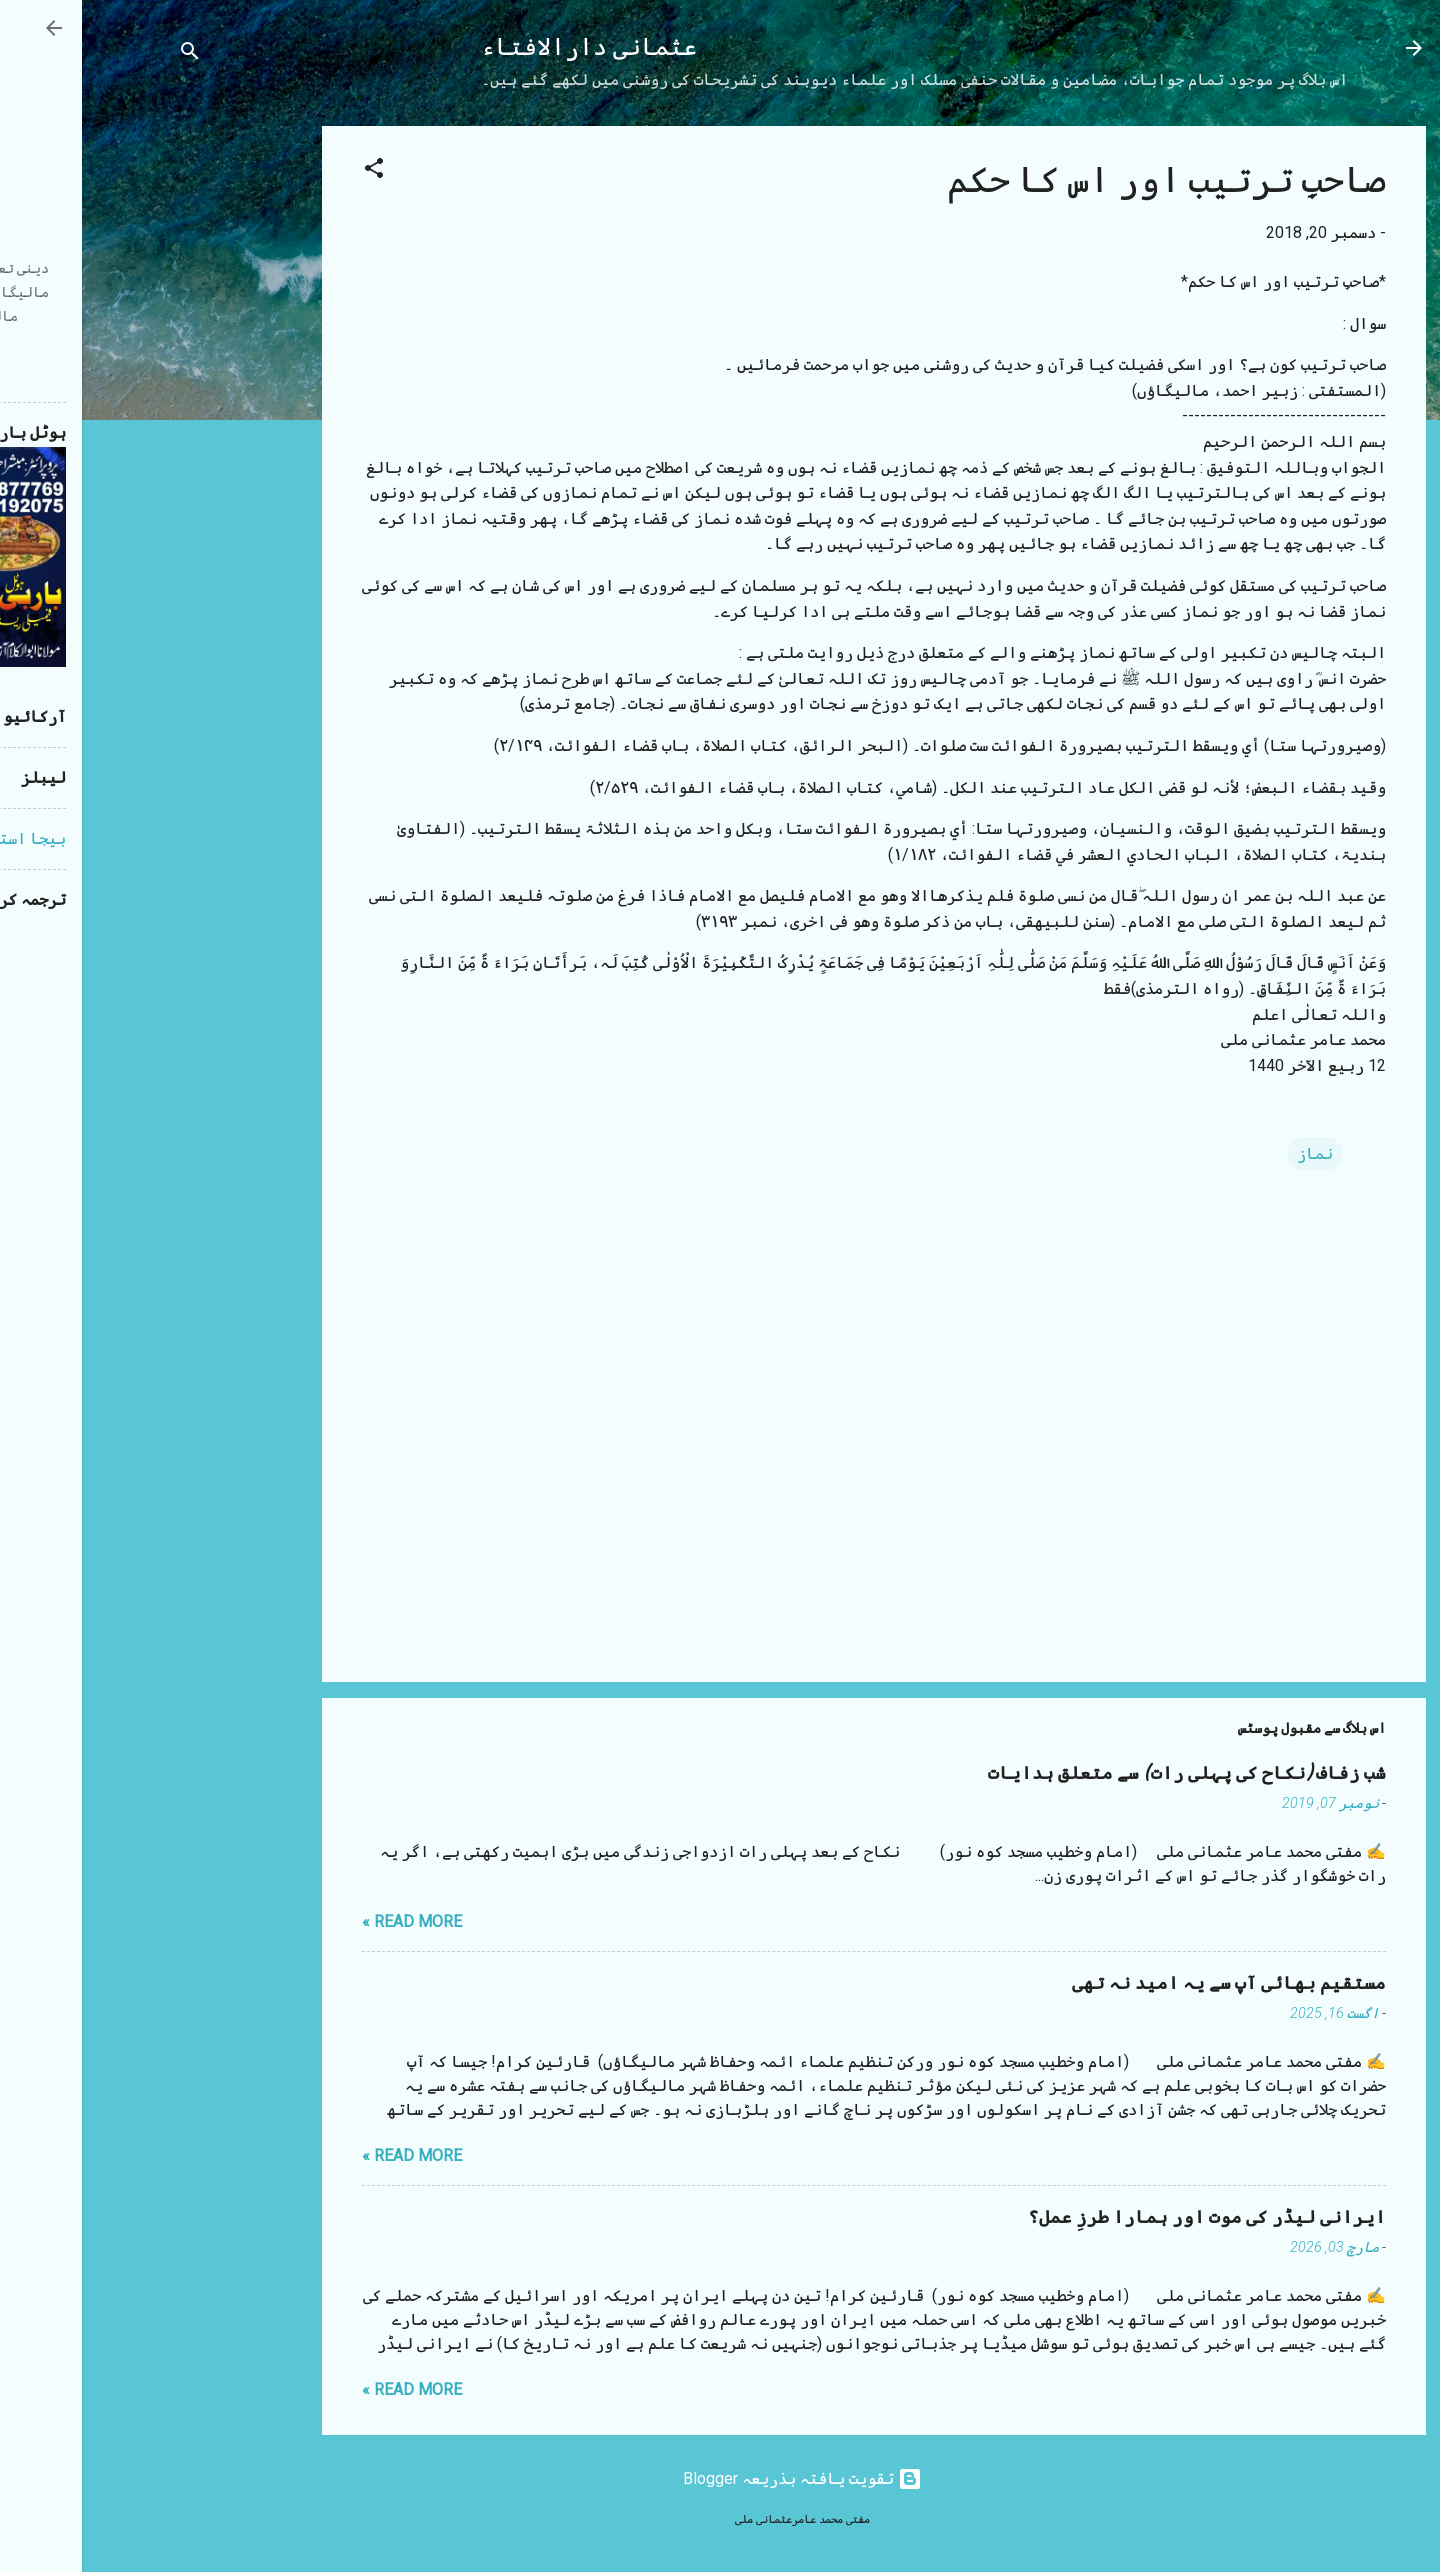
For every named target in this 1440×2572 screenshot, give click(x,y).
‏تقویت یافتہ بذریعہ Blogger (720, 2478)
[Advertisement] (160, 426)
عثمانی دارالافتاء (507, 47)
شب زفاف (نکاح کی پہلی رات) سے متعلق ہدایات (1105, 1773)
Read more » (330, 1921)
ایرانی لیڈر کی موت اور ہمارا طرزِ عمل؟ (1125, 2217)
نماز (1233, 1153)
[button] (292, 171)
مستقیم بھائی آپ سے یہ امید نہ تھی (1147, 1983)
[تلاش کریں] (108, 54)
